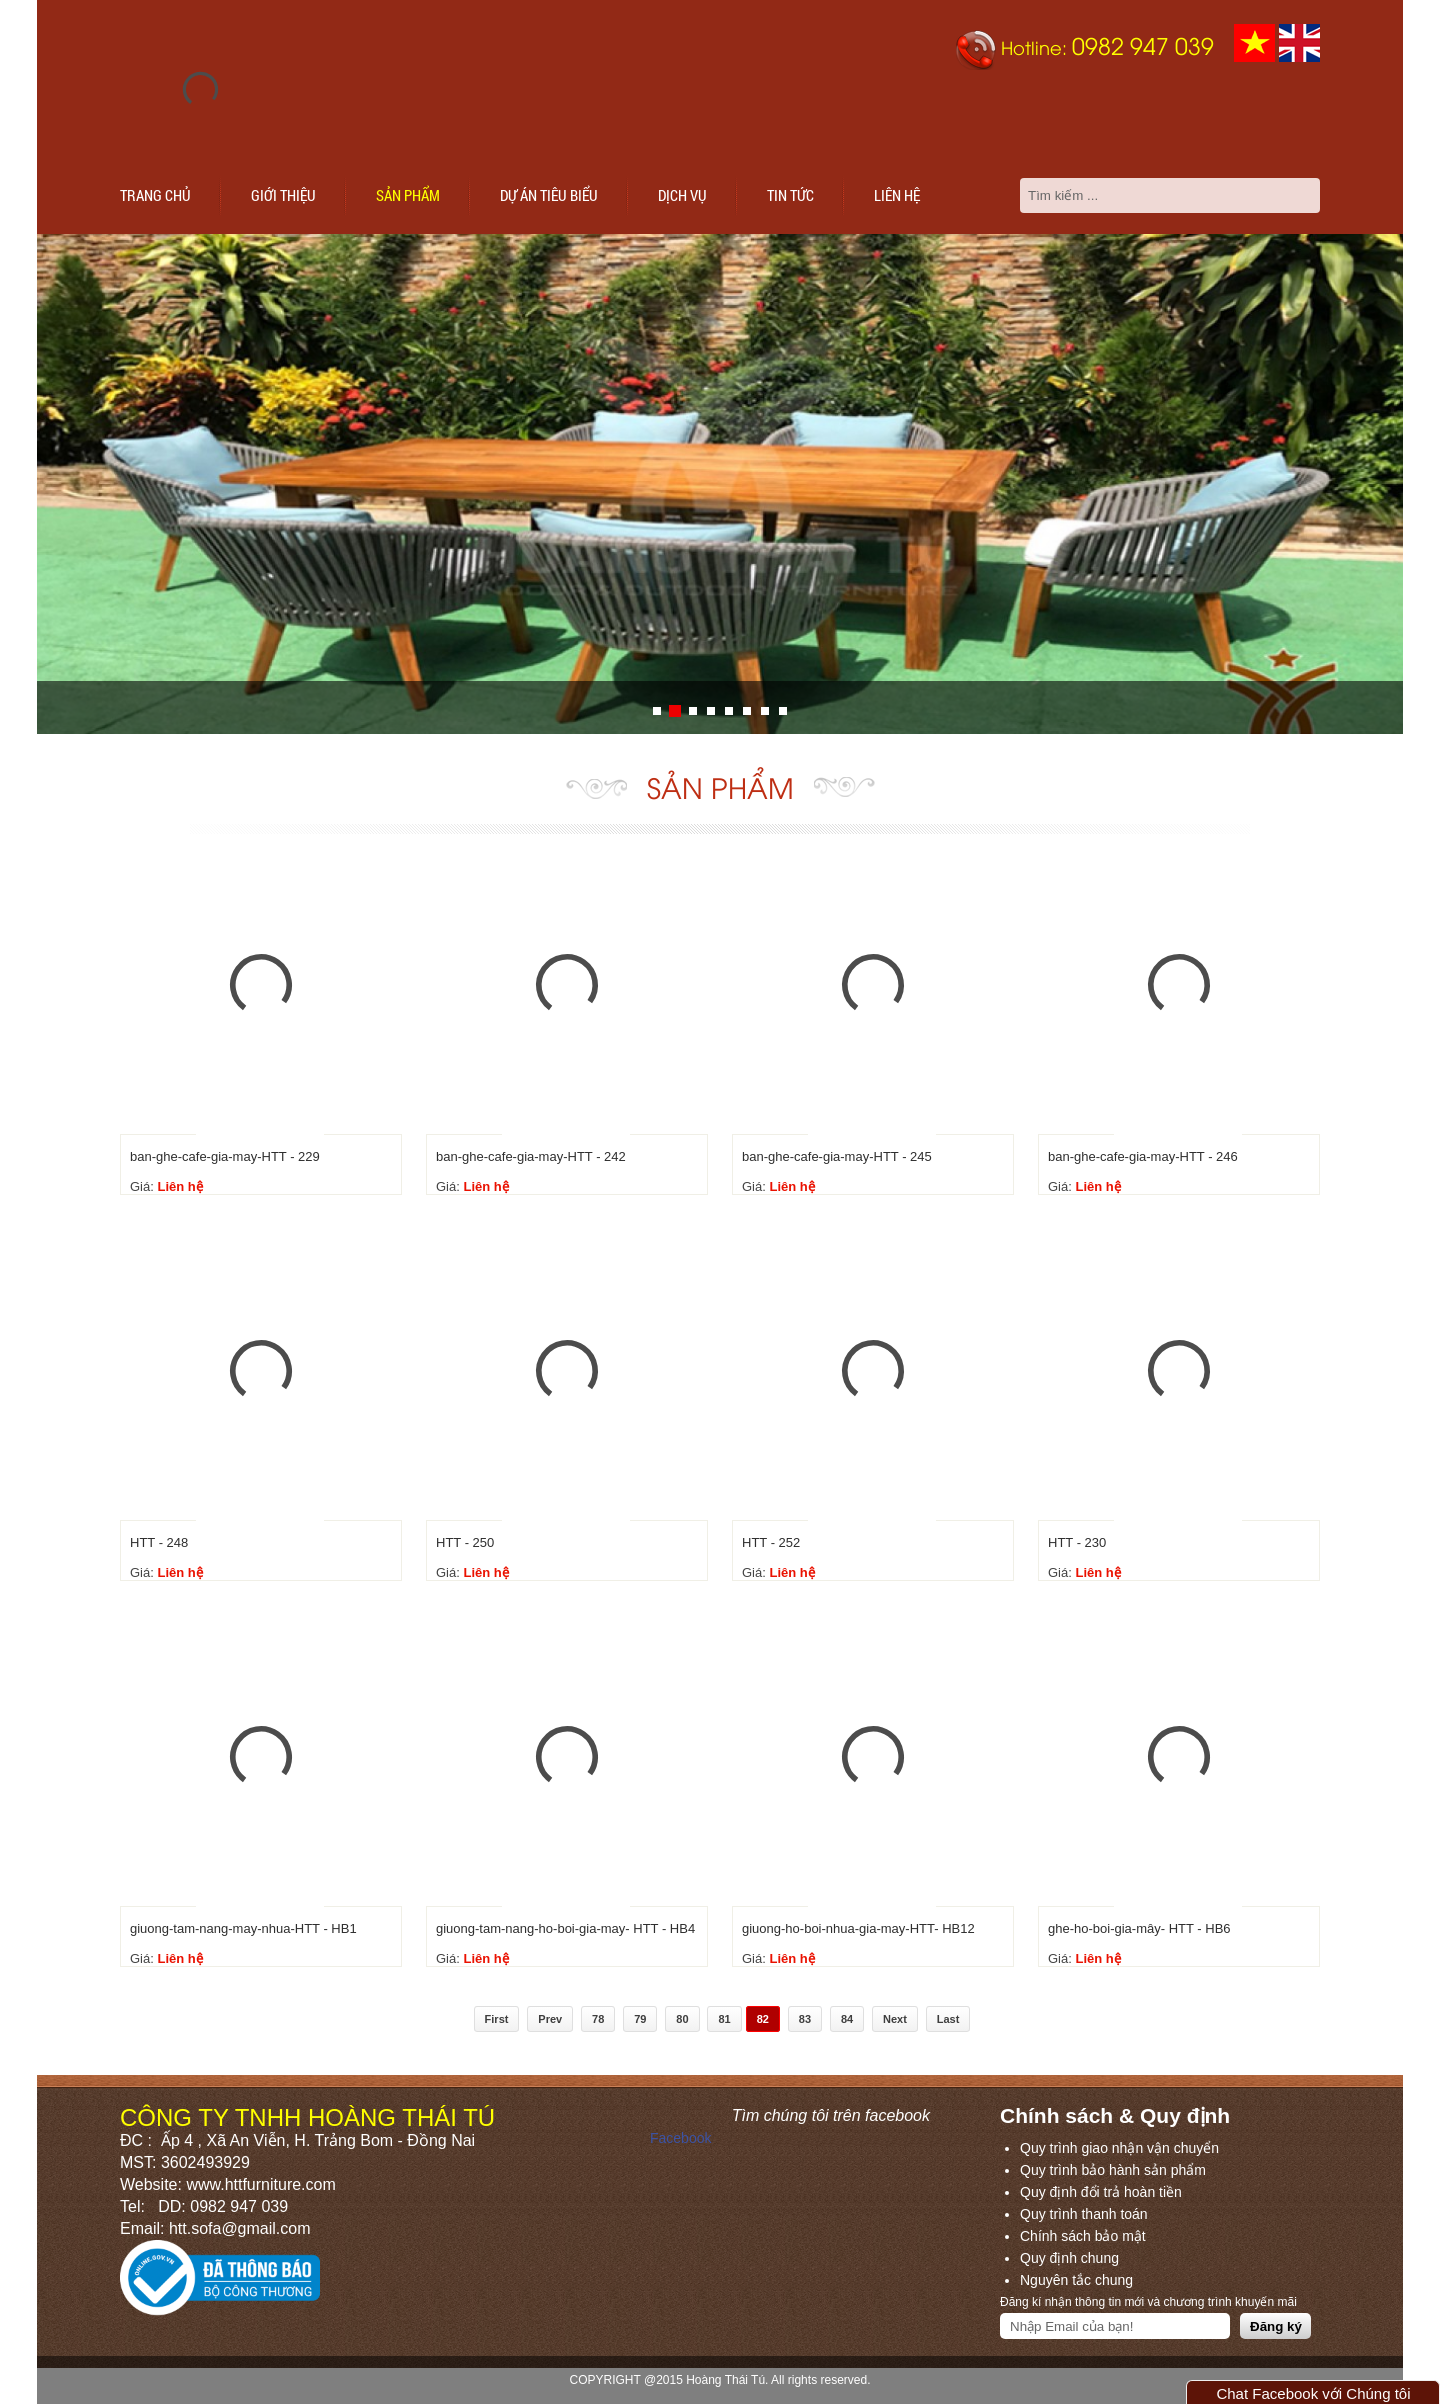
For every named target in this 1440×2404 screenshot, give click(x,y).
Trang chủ (155, 195)
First (497, 2019)
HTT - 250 (465, 1542)
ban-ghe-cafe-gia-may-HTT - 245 (837, 1156)
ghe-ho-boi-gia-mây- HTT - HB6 (1139, 1928)
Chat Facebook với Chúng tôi (1313, 2393)
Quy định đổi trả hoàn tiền (1101, 2192)
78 (598, 2019)
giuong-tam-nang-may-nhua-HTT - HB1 (243, 1928)
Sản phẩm (408, 195)
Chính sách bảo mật (1083, 2236)
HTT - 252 (771, 1542)
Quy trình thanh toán (1084, 2214)
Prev (550, 2019)
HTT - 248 (159, 1542)
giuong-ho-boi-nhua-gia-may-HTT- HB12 (858, 1928)
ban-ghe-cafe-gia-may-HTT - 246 (1143, 1156)
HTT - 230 (1077, 1542)
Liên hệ (897, 195)
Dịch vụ (682, 195)
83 (805, 2019)
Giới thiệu (283, 195)
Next (895, 2019)
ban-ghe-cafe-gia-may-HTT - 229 (225, 1156)
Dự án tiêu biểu (549, 195)
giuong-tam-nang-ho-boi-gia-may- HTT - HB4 (565, 1928)
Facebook (680, 2138)
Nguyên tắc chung (1076, 2280)
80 (682, 2019)
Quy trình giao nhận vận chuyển (1119, 2148)
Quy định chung (1069, 2258)
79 (640, 2019)
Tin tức (790, 195)
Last (948, 2019)
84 (847, 2019)
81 (724, 2019)
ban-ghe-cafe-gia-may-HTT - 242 (531, 1156)
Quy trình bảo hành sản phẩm (1113, 2170)
